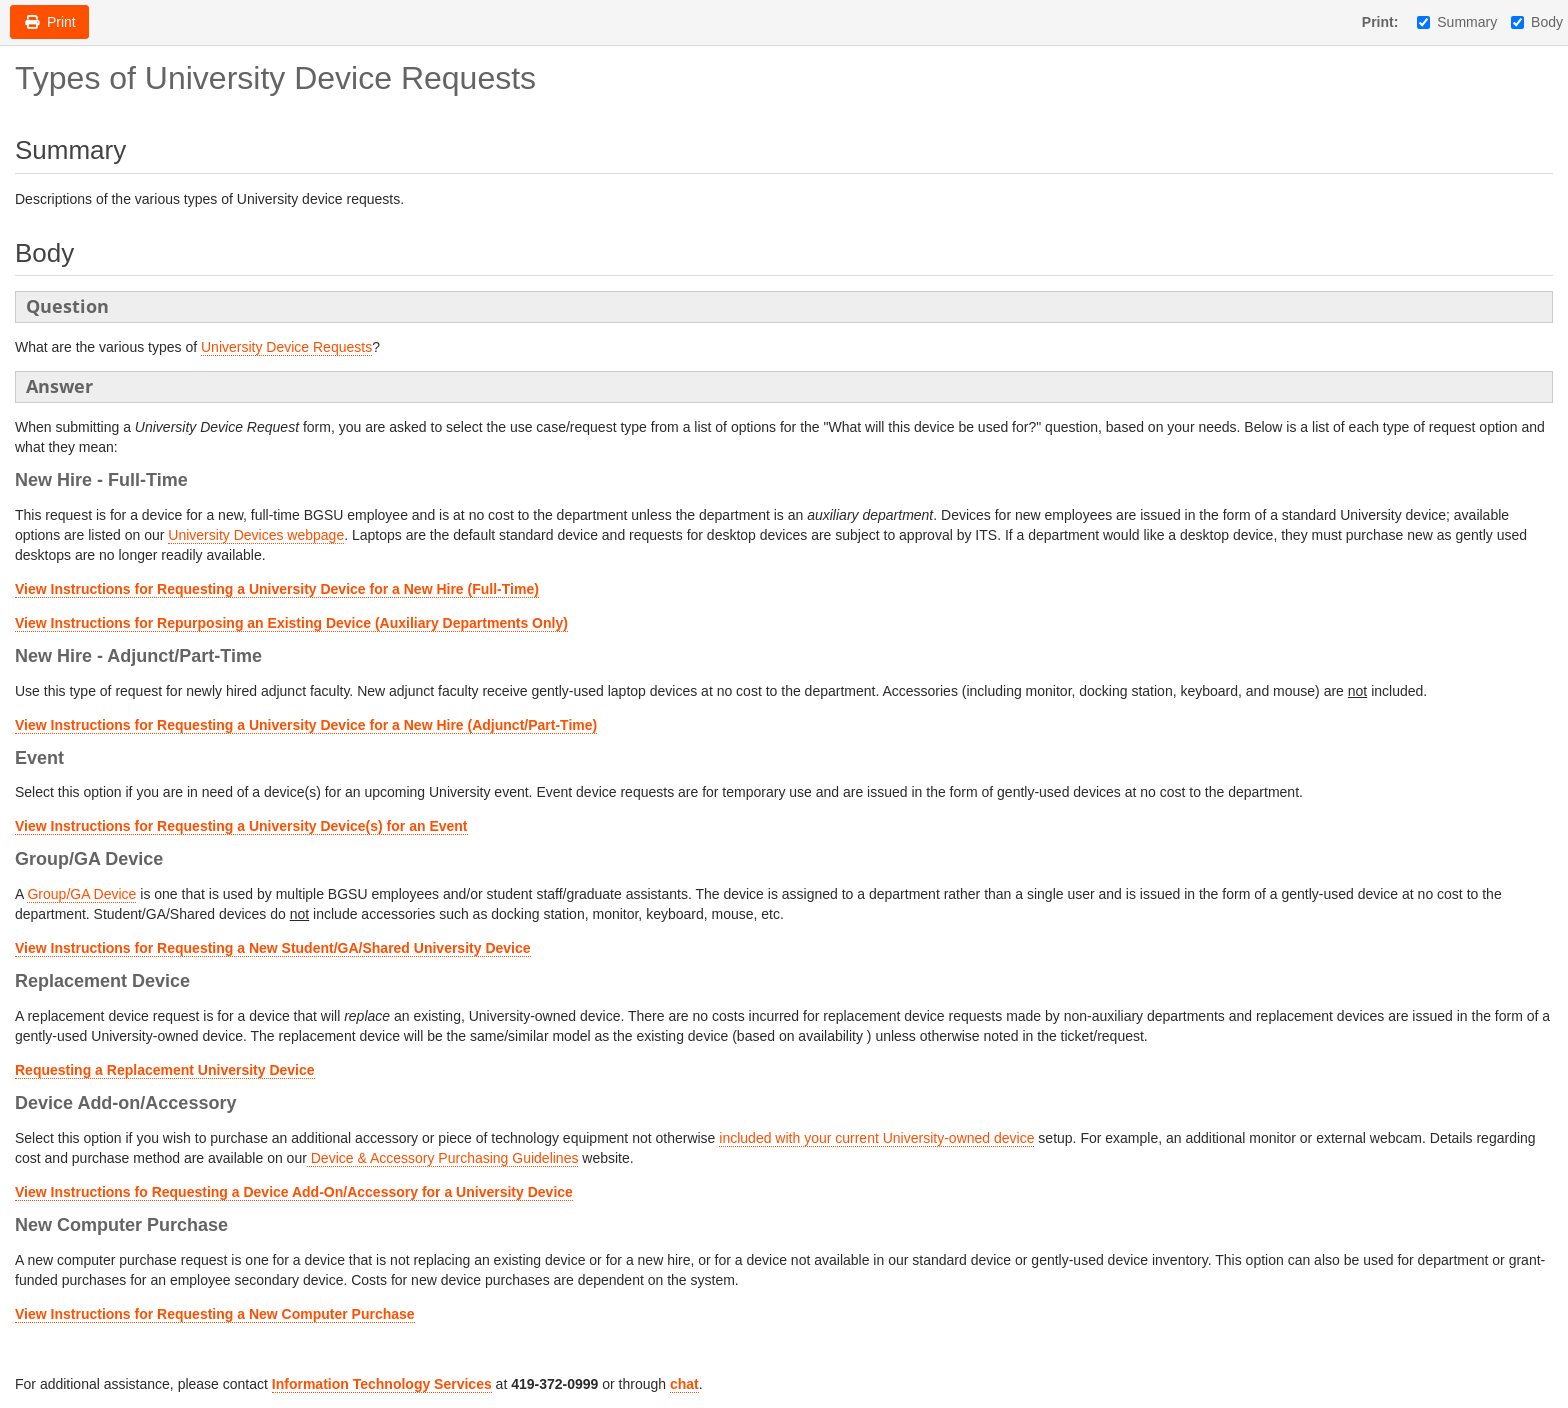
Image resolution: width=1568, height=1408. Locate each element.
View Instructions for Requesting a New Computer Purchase (215, 1314)
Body (1537, 22)
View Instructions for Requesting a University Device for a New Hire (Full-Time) (277, 589)
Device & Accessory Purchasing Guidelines (443, 1158)
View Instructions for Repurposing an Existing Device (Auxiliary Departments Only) (291, 623)
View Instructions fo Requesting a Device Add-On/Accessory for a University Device (294, 1192)
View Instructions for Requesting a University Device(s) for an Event (241, 826)
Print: (1380, 22)
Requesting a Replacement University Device (165, 1070)
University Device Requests (286, 347)
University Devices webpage (256, 535)
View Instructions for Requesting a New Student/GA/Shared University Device (273, 948)
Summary (1457, 22)
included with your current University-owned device (876, 1138)
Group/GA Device (81, 894)
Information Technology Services (382, 1384)
